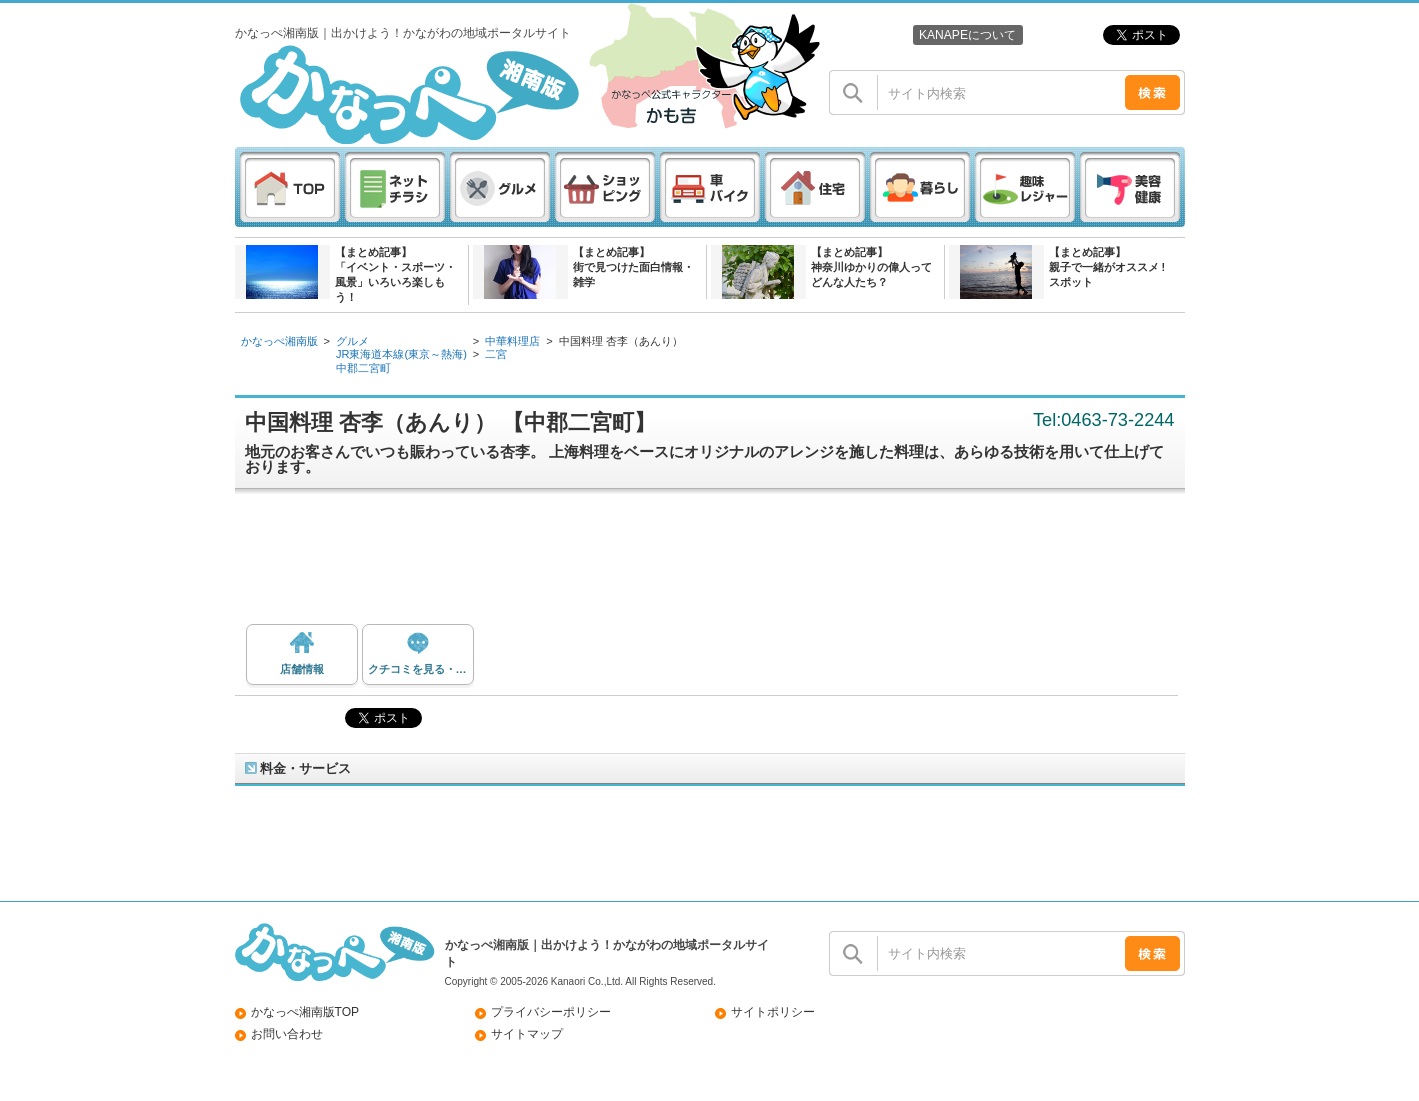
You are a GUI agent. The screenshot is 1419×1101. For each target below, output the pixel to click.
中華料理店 (512, 341)
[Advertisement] (720, 564)
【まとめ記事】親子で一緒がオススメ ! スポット (1107, 267)
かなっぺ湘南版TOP (305, 1012)
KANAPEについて (967, 35)
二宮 (496, 354)
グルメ (352, 341)
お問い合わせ (287, 1034)
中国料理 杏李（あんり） (621, 341)
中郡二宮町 (363, 368)
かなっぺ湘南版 (279, 341)
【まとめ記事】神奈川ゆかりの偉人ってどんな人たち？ (871, 267)
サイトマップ (527, 1034)
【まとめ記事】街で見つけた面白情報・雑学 (633, 267)
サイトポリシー (773, 1012)
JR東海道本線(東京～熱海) (401, 354)
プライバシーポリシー (551, 1012)
